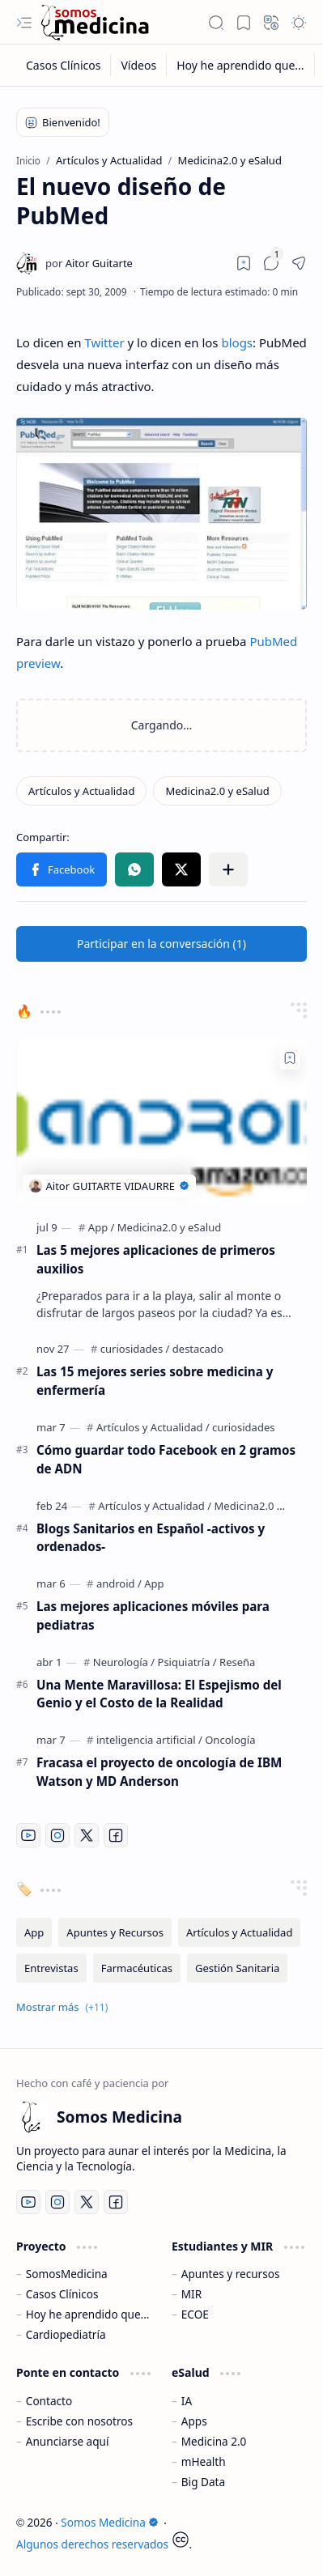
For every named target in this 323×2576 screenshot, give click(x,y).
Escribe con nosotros (79, 2421)
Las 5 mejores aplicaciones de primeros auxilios (155, 1259)
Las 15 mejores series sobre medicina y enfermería (154, 1380)
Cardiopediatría (66, 2334)
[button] (24, 23)
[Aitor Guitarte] (89, 263)
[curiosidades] (135, 1348)
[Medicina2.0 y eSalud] (217, 791)
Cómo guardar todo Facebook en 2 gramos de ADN (165, 1459)
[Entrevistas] (51, 1968)
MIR (191, 2294)
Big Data (203, 2481)
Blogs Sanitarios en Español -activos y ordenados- (150, 1537)
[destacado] (197, 1348)
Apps (194, 2421)
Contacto (49, 2400)
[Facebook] (116, 1835)
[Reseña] (237, 1662)
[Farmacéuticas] (137, 1968)
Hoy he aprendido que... (88, 2314)
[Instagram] (57, 1835)
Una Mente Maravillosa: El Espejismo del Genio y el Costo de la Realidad (159, 1694)
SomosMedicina (67, 2273)
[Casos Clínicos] (63, 65)
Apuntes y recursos (230, 2273)
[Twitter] (86, 1835)
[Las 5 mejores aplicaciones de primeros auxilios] (161, 1122)
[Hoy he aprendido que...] (240, 65)
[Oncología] (230, 1739)
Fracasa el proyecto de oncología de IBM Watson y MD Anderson (159, 1771)
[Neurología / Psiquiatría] (155, 1662)
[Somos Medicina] (94, 22)
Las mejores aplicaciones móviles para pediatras (153, 1615)
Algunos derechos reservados (92, 2544)
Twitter (104, 342)
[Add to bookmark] (289, 1058)
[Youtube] (28, 1835)
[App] (101, 1227)
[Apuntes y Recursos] (115, 1932)
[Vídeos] (139, 65)
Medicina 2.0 (214, 2441)
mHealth (203, 2461)
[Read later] (244, 263)
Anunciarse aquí (67, 2441)
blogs (237, 342)
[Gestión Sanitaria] (237, 1968)
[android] (119, 1583)
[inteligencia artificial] (149, 1739)
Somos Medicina (109, 2522)
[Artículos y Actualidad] (81, 791)
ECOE (195, 2314)
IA (186, 2400)
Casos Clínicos (62, 2294)
